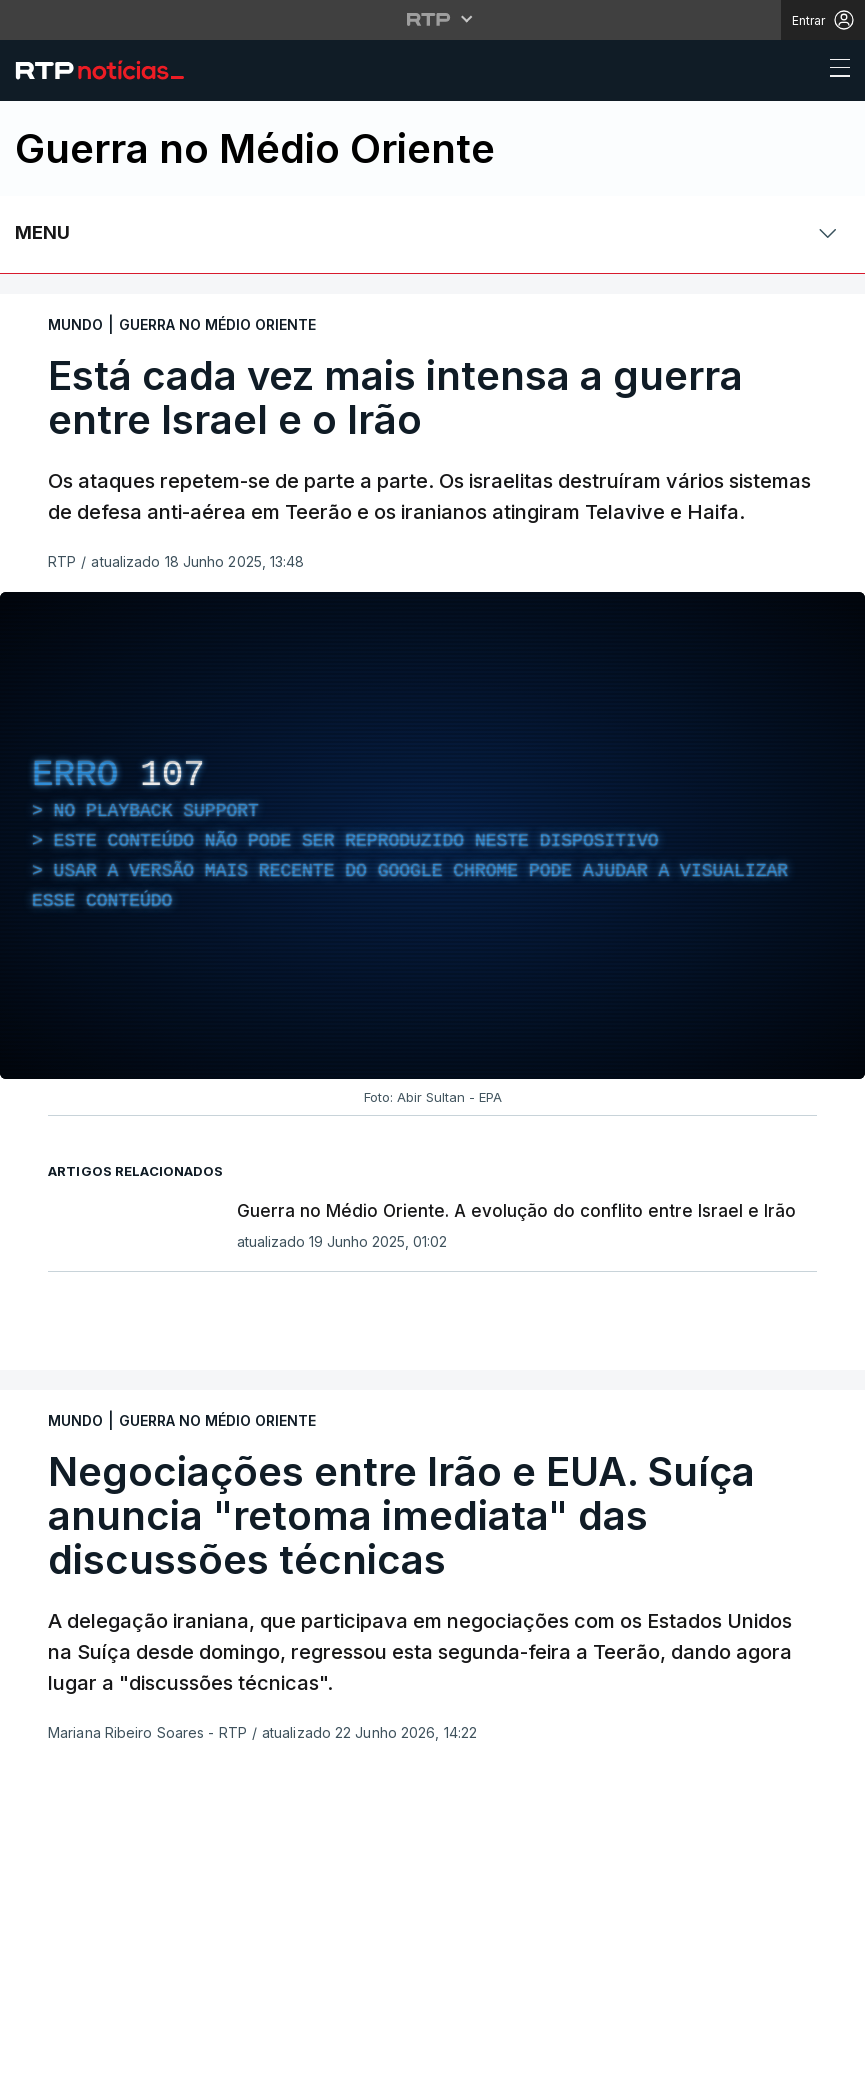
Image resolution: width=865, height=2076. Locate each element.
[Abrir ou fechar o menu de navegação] (834, 71)
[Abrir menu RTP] (432, 19)
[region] (432, 835)
